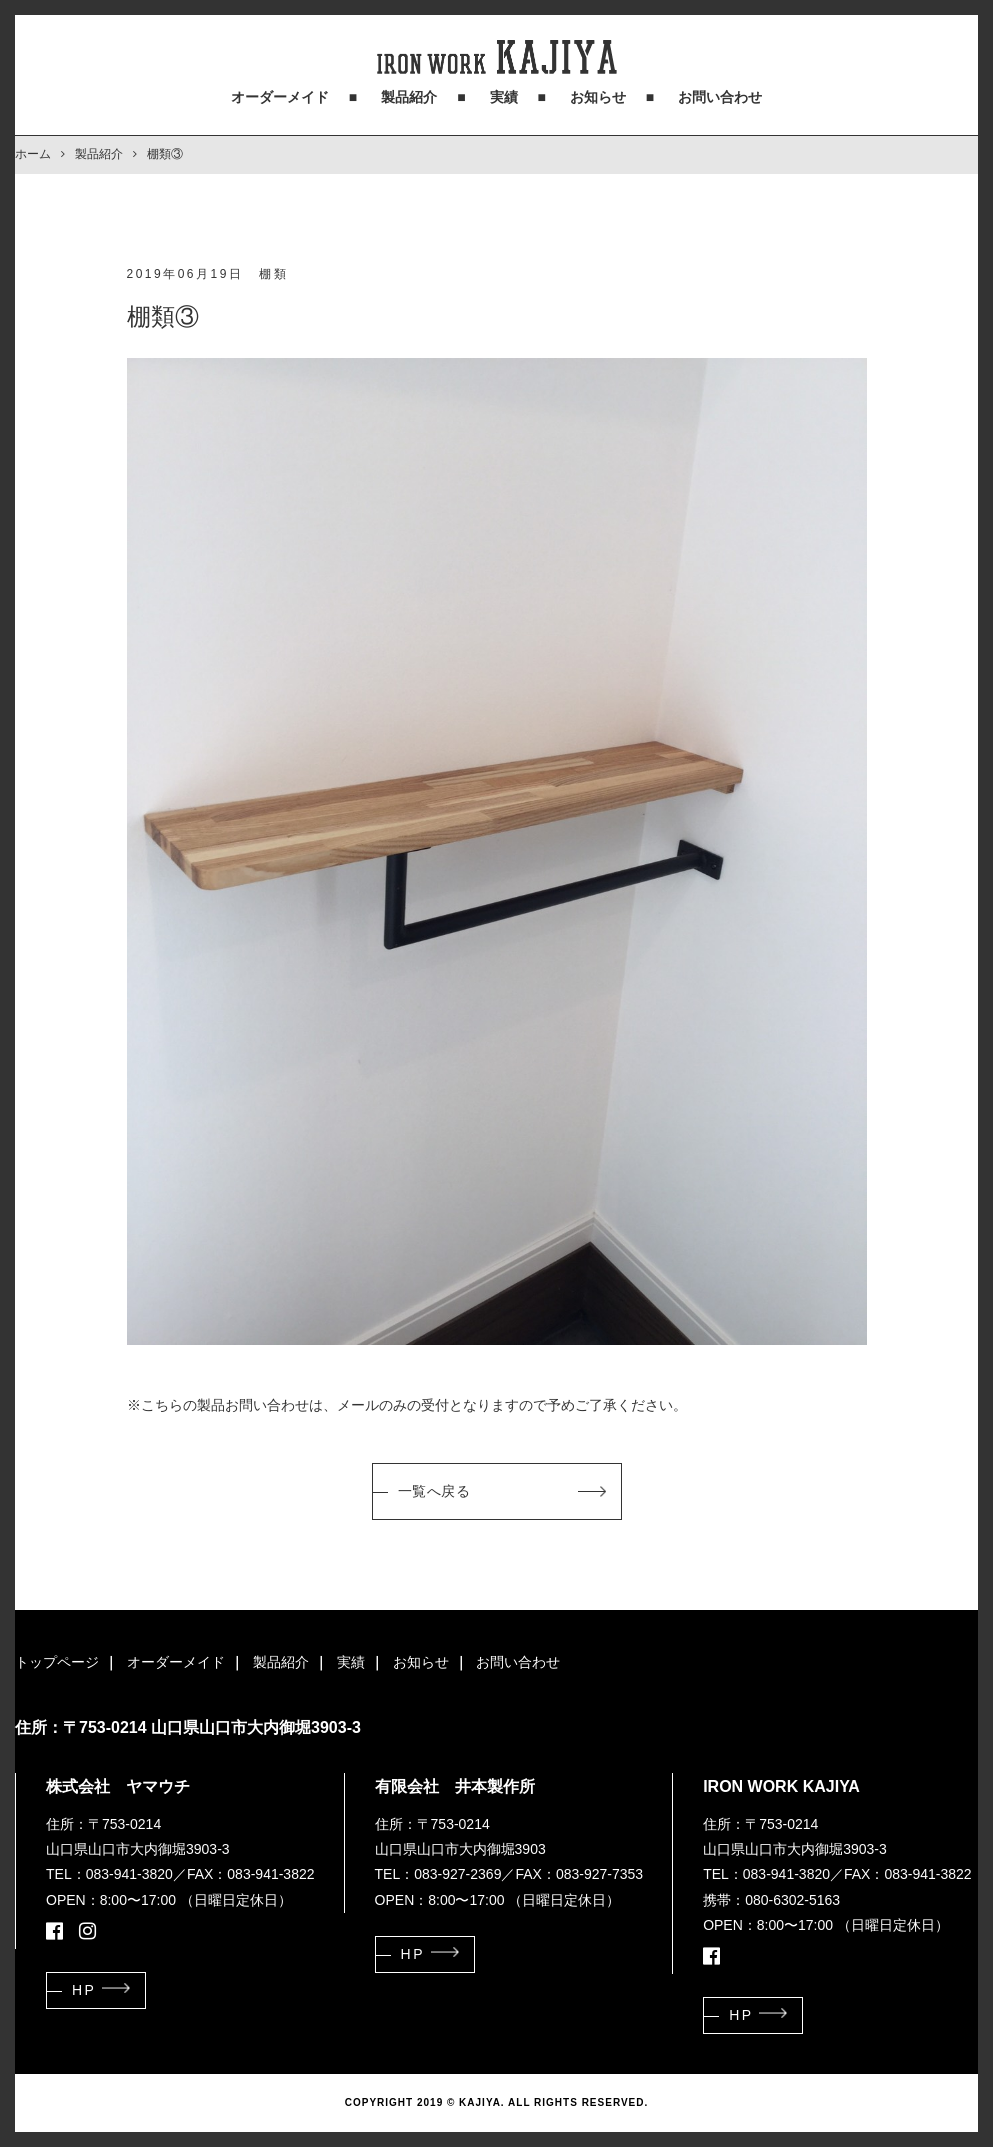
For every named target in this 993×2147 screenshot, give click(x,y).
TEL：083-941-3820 (109, 1874)
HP (84, 1990)
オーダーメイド (280, 97)
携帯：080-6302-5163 (771, 1900)
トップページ (57, 1662)
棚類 (273, 274)
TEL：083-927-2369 (438, 1874)
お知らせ (598, 97)
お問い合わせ (720, 97)
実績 (504, 97)
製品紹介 (409, 97)
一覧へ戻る (434, 1491)
